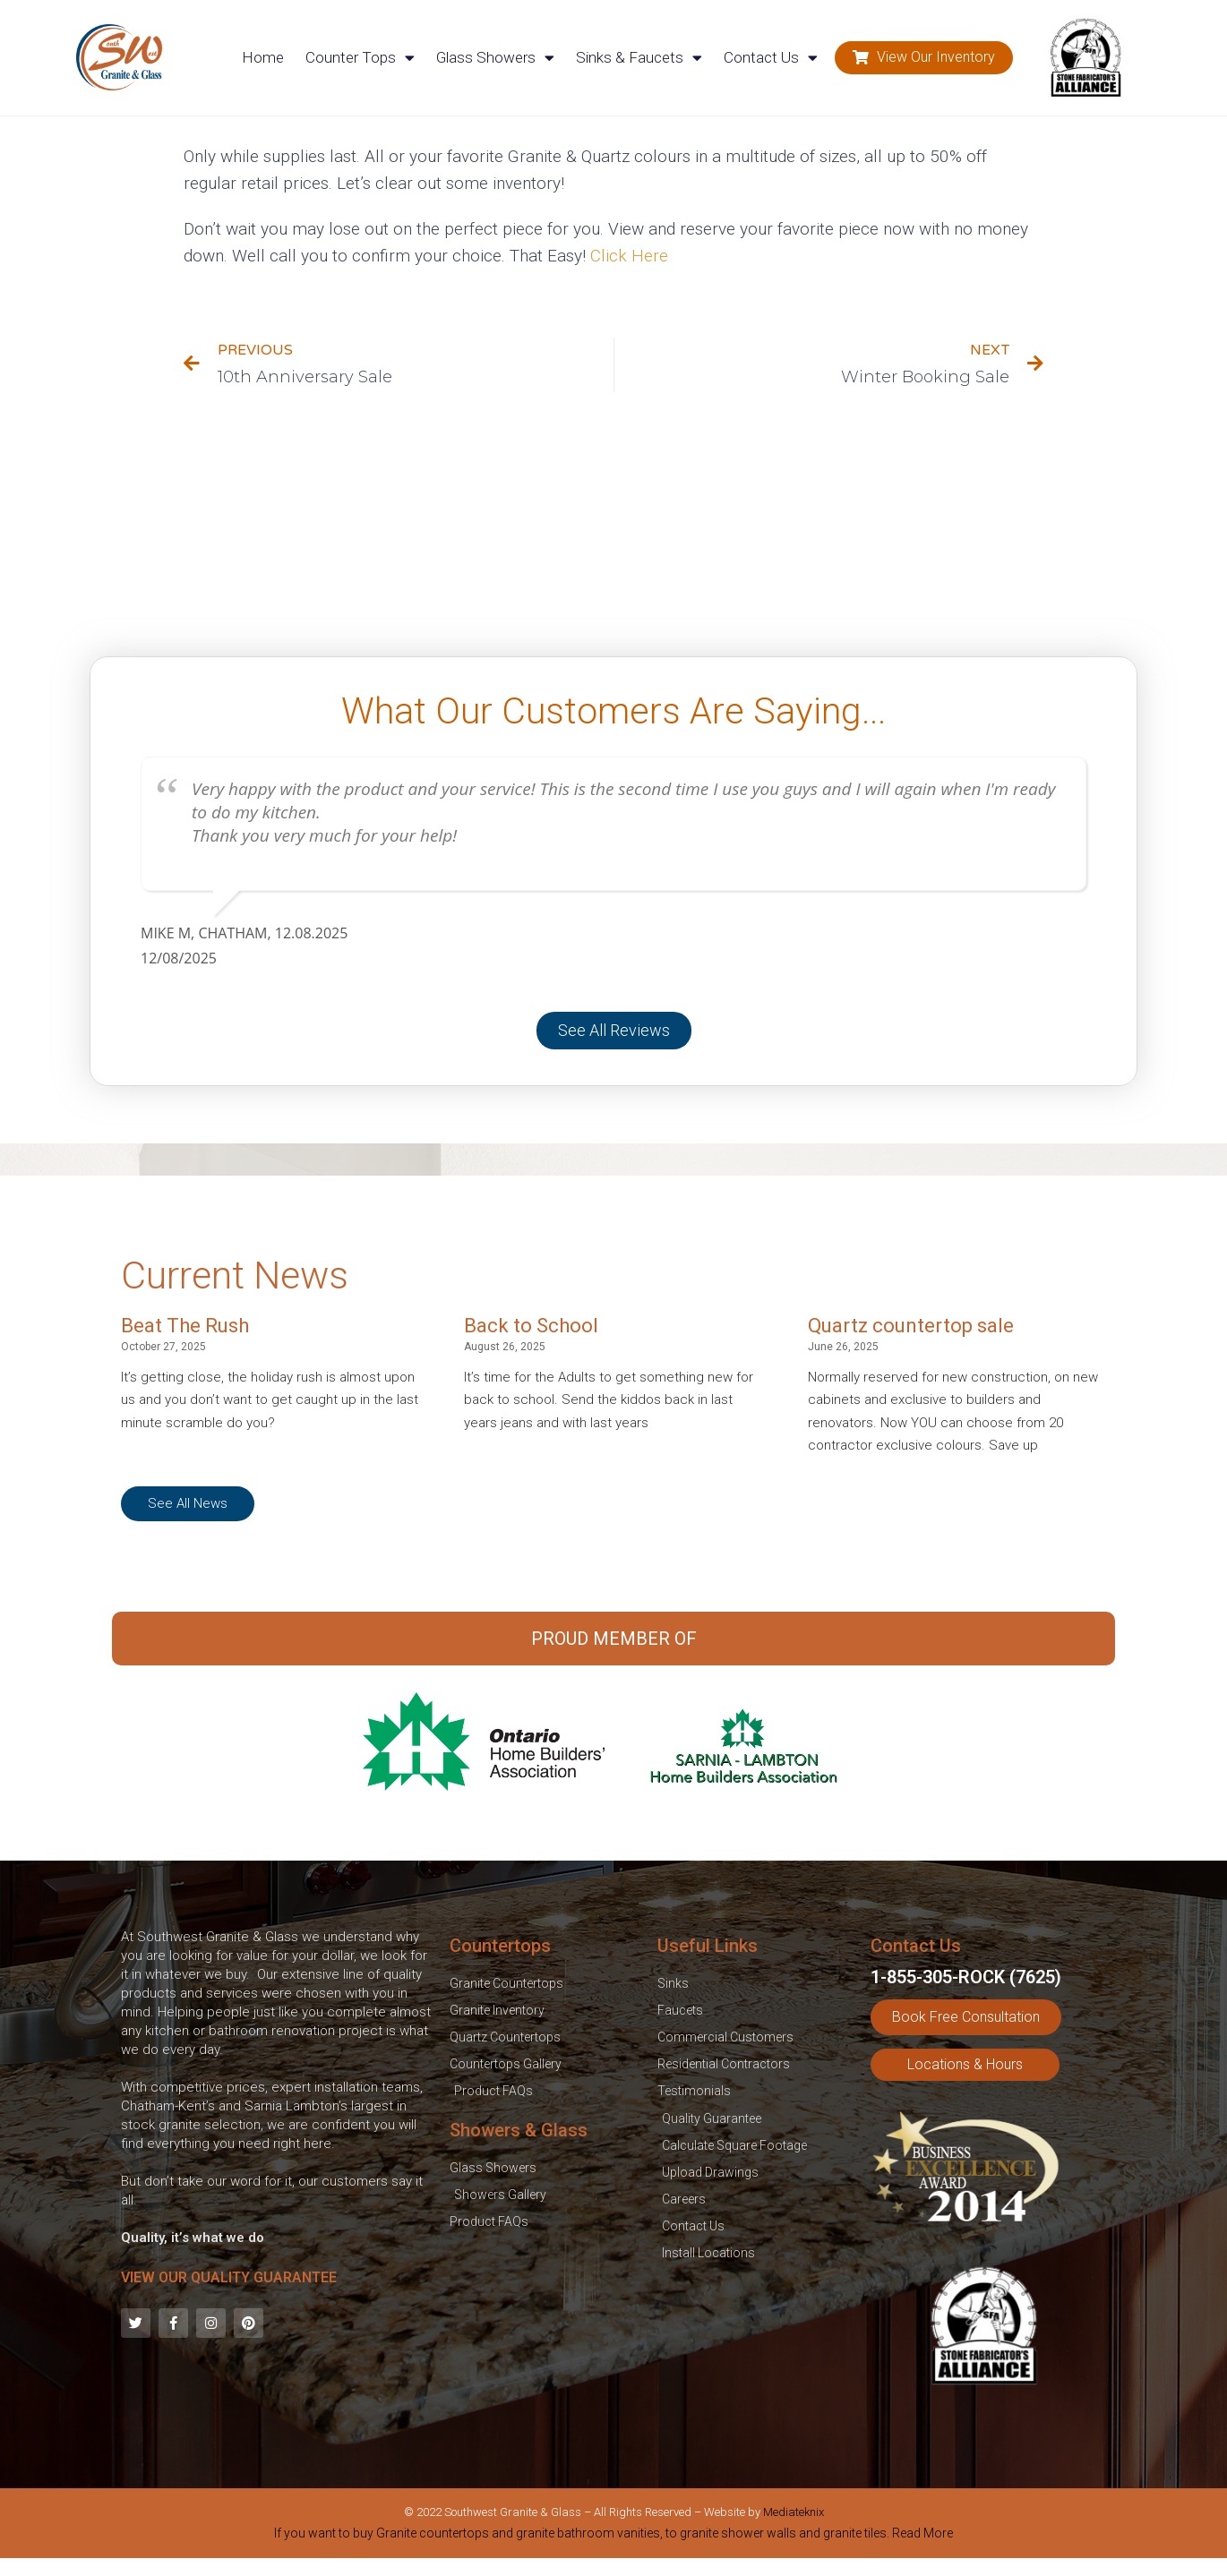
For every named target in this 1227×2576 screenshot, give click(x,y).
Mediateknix (793, 2512)
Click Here (629, 255)
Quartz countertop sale (911, 1325)
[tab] (613, 2536)
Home (263, 57)
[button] (924, 57)
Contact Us (771, 57)
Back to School (531, 1325)
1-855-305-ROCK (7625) (966, 1977)
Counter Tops (360, 57)
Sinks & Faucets (639, 57)
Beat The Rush (185, 1325)
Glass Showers (495, 57)
